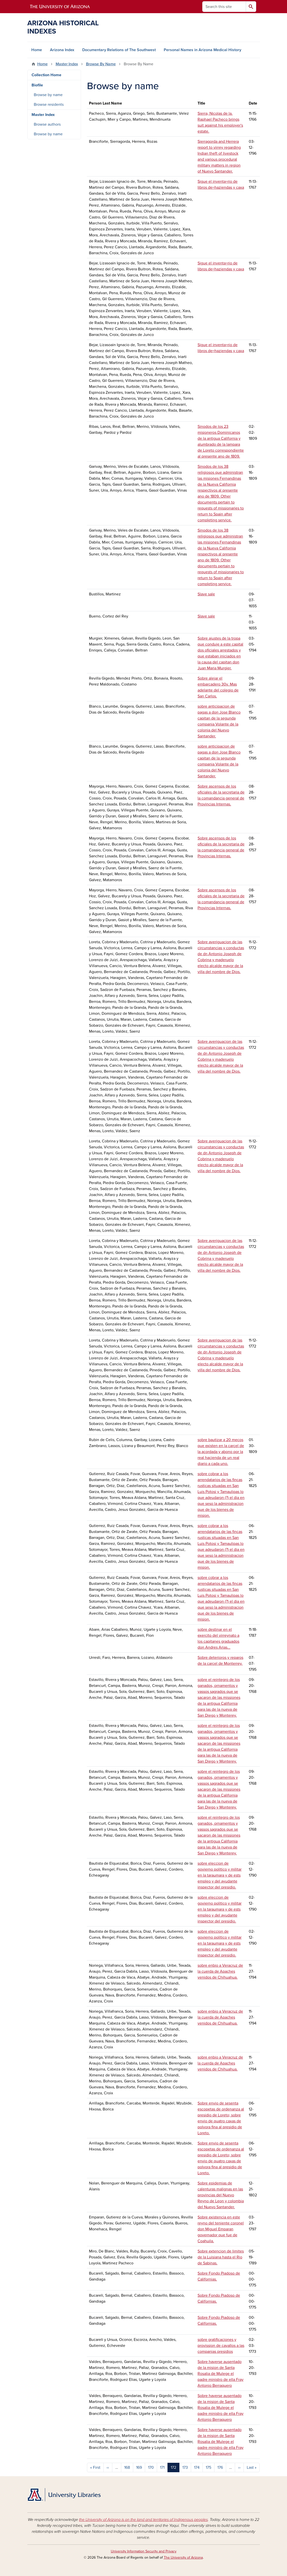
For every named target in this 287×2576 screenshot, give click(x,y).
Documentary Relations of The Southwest (119, 49)
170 (151, 2467)
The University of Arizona (183, 2557)
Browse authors (47, 124)
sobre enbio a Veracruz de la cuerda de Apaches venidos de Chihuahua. (220, 1971)
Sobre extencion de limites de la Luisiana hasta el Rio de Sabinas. (221, 2257)
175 (208, 2467)
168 (127, 2467)
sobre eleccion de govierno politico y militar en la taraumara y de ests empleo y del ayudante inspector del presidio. (220, 1875)
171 (162, 2467)
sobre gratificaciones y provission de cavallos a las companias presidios (221, 2345)
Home (36, 49)
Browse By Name (101, 64)
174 (197, 2467)
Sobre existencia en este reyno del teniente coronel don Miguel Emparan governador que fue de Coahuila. (221, 2229)
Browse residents (49, 104)
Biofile (37, 85)
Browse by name (48, 94)
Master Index (67, 64)
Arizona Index (62, 49)
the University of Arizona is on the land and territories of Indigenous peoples (143, 2519)
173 (185, 2467)
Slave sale (206, 594)
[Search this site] (224, 6)
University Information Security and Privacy (143, 2551)
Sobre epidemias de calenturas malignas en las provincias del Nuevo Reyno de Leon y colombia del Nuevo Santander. (221, 2195)
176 (220, 2467)
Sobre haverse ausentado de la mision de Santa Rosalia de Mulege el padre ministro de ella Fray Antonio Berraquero (221, 2373)
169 (139, 2467)
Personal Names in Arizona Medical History (202, 49)
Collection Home (46, 75)
